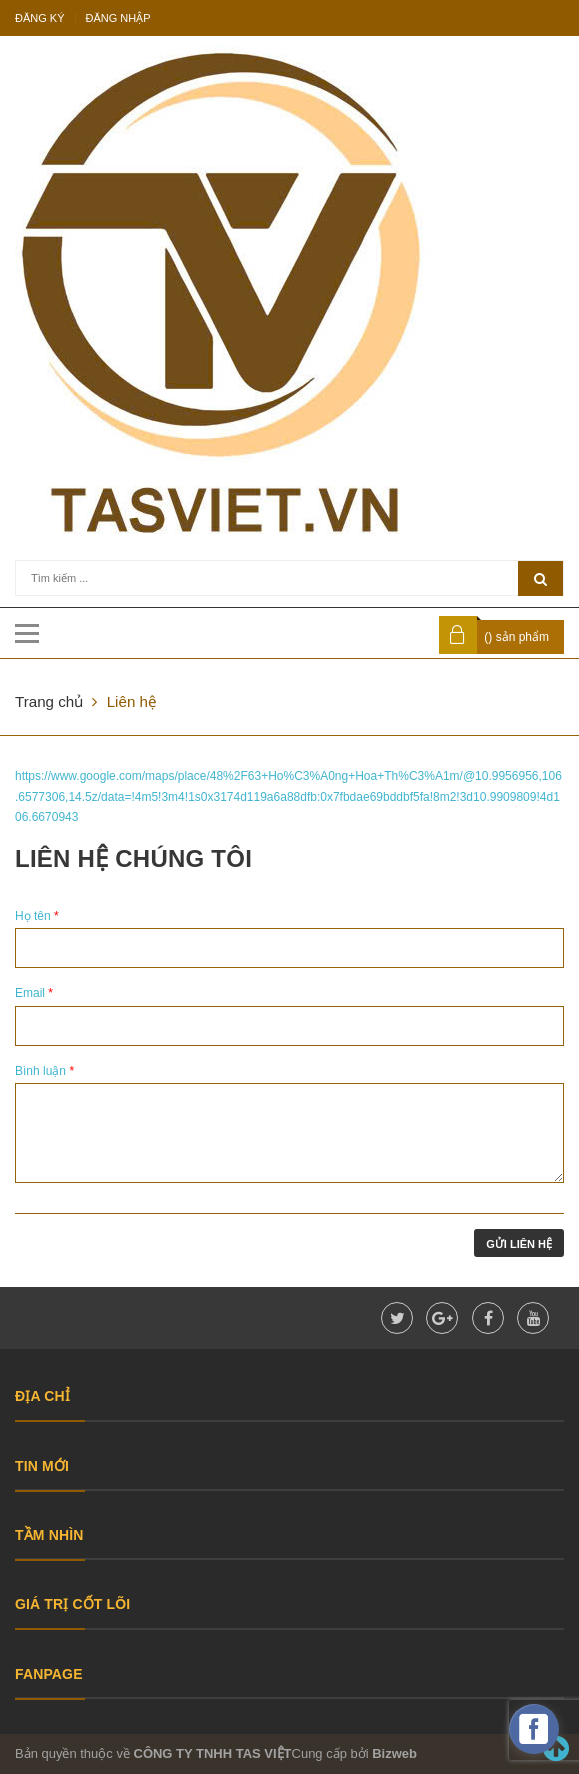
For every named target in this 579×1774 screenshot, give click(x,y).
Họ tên (37, 916)
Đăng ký (40, 18)
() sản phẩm (516, 637)
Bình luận (44, 1071)
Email (34, 993)
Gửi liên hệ (519, 1244)
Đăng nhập (118, 18)
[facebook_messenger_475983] (534, 1729)
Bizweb (394, 1753)
